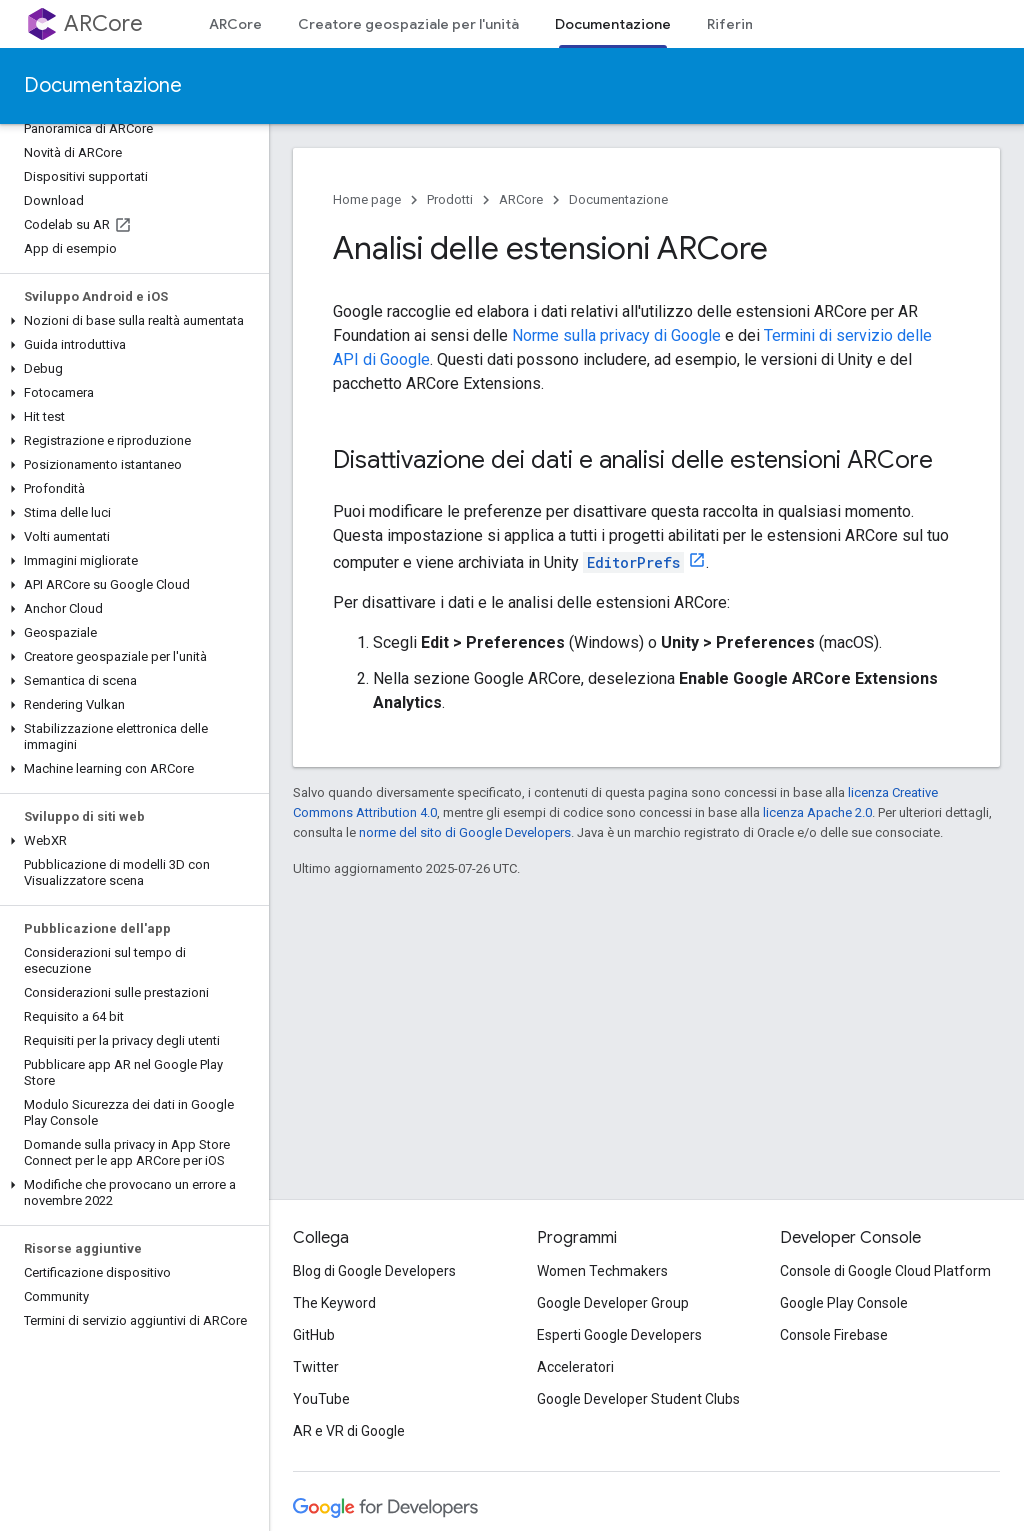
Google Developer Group (613, 1303)
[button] (130, 321)
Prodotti (450, 199)
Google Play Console (844, 1303)
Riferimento (748, 24)
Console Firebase (834, 1335)
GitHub (314, 1335)
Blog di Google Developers (374, 1271)
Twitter (316, 1367)
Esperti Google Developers (619, 1335)
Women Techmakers (602, 1271)
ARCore (103, 23)
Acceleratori (575, 1367)
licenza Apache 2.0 (817, 812)
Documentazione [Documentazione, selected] (613, 24)
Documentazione (103, 85)
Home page (367, 199)
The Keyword (334, 1303)
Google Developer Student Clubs (638, 1399)
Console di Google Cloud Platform (885, 1271)
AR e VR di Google (349, 1431)
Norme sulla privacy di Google (616, 335)
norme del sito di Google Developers (465, 832)
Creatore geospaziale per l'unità (408, 24)
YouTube (321, 1399)
